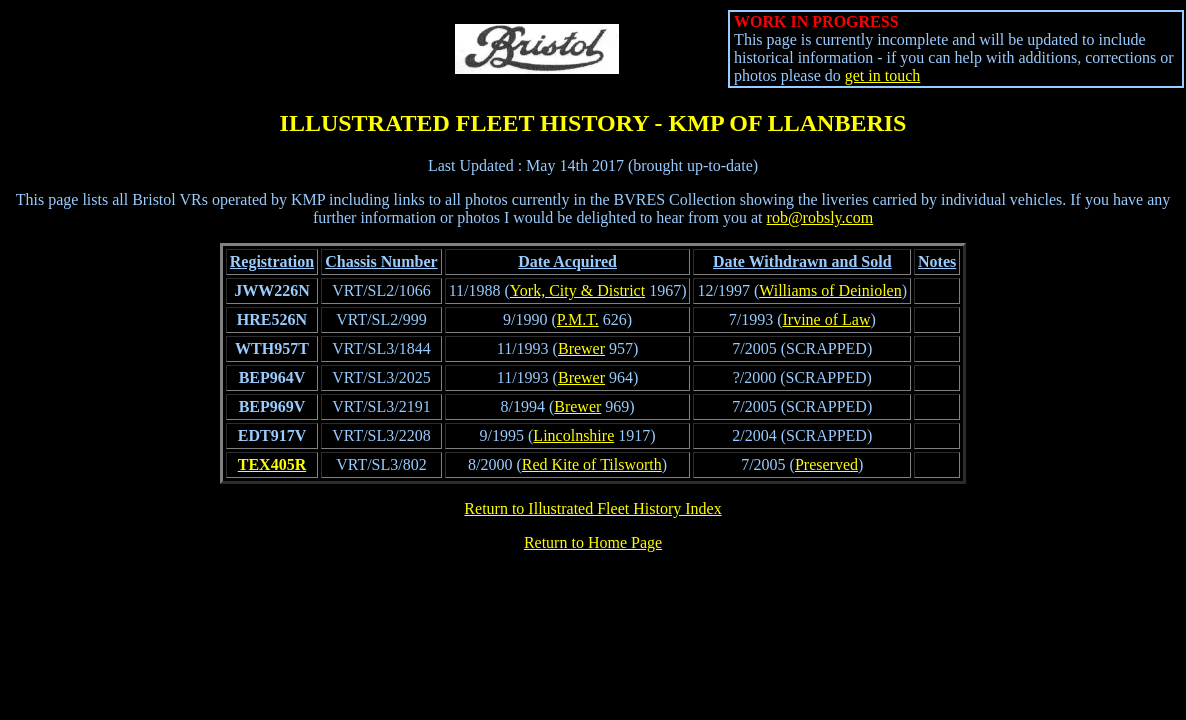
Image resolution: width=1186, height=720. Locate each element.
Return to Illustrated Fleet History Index (592, 508)
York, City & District (577, 290)
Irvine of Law (826, 319)
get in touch (883, 75)
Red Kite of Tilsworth (592, 464)
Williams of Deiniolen (830, 290)
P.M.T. (578, 319)
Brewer (581, 348)
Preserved (826, 464)
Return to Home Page (593, 542)
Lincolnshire (573, 435)
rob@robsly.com (820, 217)
